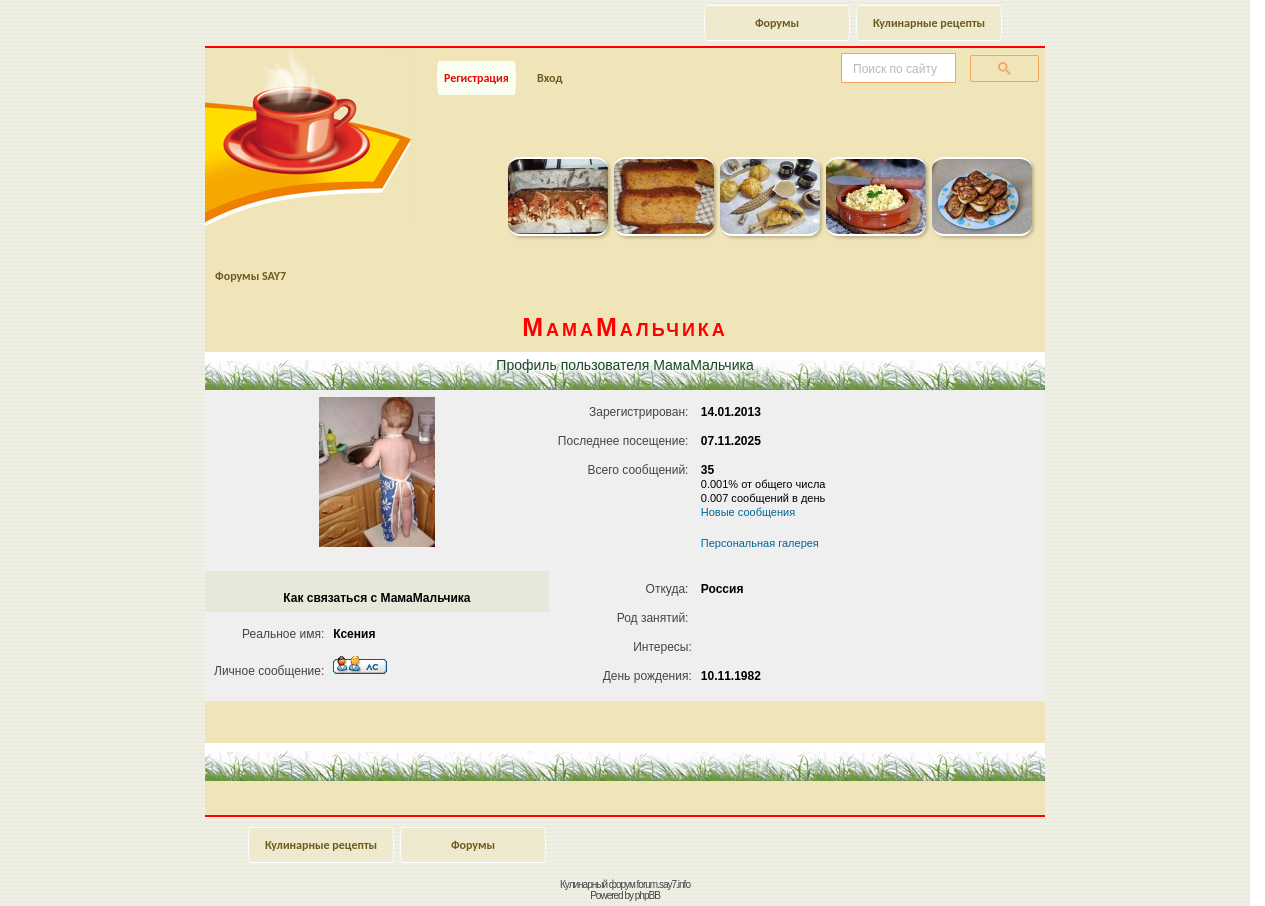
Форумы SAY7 (250, 276)
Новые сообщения (748, 512)
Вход (549, 78)
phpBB (647, 895)
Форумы (777, 23)
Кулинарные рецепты (929, 23)
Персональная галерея (760, 543)
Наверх (1179, 869)
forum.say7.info (663, 884)
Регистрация (476, 78)
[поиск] (896, 69)
